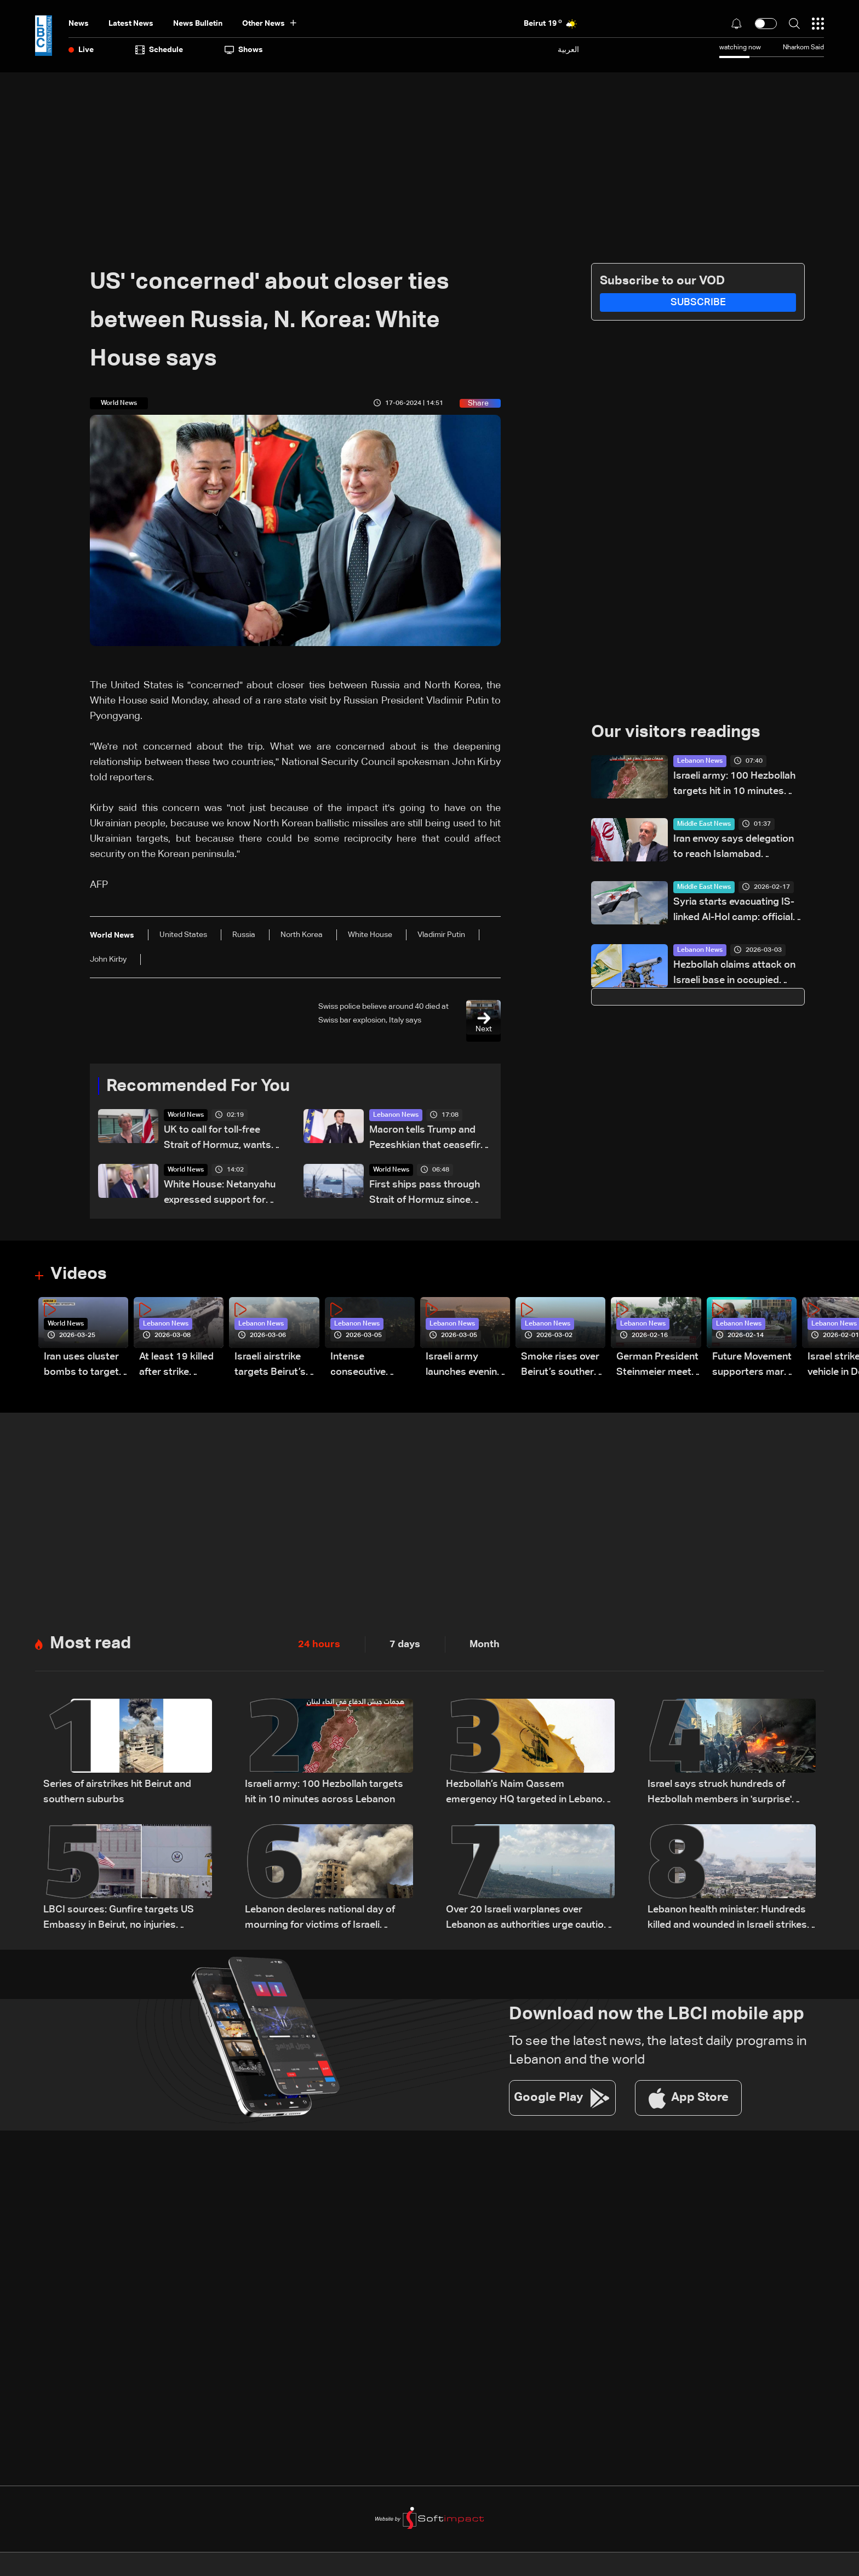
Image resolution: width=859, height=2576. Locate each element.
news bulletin (197, 23)
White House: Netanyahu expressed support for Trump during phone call (220, 1194)
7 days (405, 1645)
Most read (92, 1644)
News (78, 23)
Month (484, 1645)
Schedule (159, 50)
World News (186, 1115)
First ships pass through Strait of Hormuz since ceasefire (424, 1194)
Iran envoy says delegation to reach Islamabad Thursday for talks (733, 849)
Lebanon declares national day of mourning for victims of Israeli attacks (320, 1920)
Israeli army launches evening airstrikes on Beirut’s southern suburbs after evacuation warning (465, 1366)
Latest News (130, 23)
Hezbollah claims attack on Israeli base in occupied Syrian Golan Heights (734, 975)
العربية (568, 49)
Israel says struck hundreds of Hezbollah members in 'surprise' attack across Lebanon (720, 1794)
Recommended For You (202, 1086)
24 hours (319, 1645)
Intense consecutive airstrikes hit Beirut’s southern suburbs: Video (369, 1366)
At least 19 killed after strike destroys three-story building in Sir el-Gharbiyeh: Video (176, 1366)
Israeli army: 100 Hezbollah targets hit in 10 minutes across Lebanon (734, 785)
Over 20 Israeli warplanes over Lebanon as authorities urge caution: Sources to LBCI (528, 1920)
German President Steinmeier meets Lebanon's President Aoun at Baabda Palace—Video (657, 1366)
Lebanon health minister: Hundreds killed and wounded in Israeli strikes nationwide (727, 1920)
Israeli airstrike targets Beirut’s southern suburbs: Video (276, 1366)
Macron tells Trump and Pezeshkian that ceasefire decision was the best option (427, 1139)
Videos (79, 1275)
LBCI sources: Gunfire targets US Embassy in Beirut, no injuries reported (118, 1920)
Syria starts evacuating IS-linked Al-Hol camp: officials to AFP (735, 912)
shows (244, 50)
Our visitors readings (678, 732)
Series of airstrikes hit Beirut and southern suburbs (117, 1793)
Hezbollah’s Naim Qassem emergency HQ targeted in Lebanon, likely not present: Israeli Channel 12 (528, 1794)
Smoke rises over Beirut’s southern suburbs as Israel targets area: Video (560, 1366)
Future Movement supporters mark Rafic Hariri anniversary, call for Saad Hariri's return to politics (752, 1366)
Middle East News (704, 824)
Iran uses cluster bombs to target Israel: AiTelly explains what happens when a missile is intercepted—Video (81, 1366)
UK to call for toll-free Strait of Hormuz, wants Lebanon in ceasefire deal (221, 1139)
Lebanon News (396, 1115)
